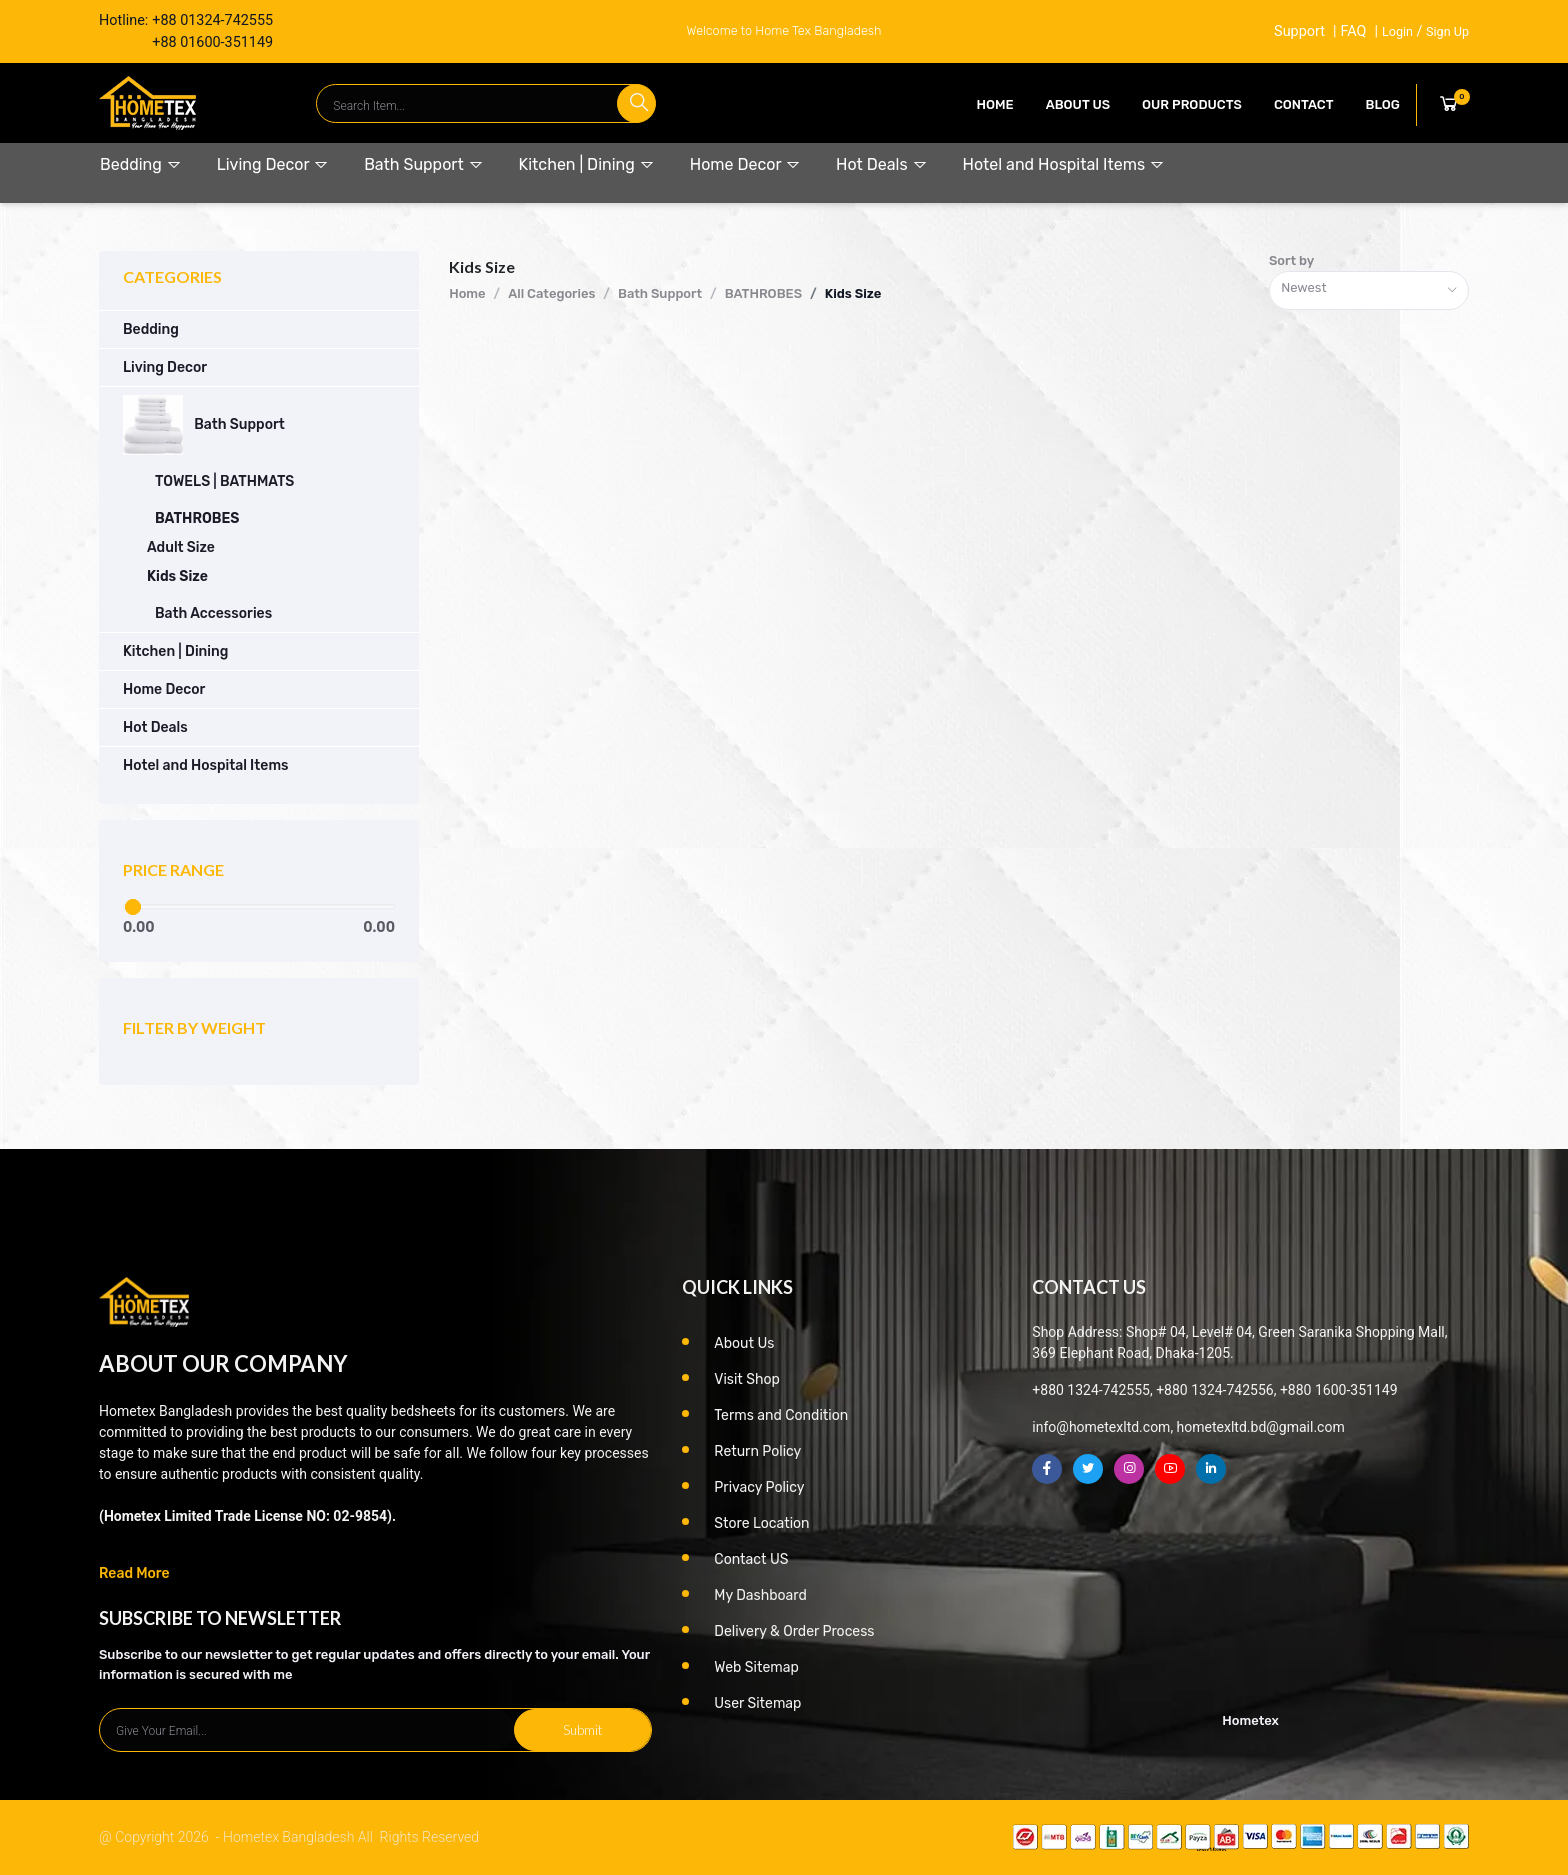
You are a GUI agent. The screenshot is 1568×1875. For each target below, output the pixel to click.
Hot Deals (881, 164)
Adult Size (181, 547)
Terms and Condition (781, 1415)
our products (1192, 104)
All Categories (551, 293)
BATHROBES (197, 518)
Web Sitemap (756, 1667)
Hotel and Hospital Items (1064, 164)
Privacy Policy (759, 1487)
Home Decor (745, 164)
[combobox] (1369, 290)
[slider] (133, 907)
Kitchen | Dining (587, 164)
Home (995, 104)
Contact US (751, 1559)
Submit (582, 1730)
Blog (1383, 104)
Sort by (1291, 260)
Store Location (761, 1523)
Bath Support (423, 164)
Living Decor (273, 164)
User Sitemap (757, 1703)
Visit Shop (747, 1379)
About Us (1078, 104)
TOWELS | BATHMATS (224, 481)
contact (1304, 104)
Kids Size (177, 576)
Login (1397, 31)
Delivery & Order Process (794, 1631)
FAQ (1353, 31)
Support (1299, 31)
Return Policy (757, 1451)
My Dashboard (760, 1595)
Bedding (141, 164)
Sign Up (1447, 31)
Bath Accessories (213, 613)
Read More (134, 1573)
